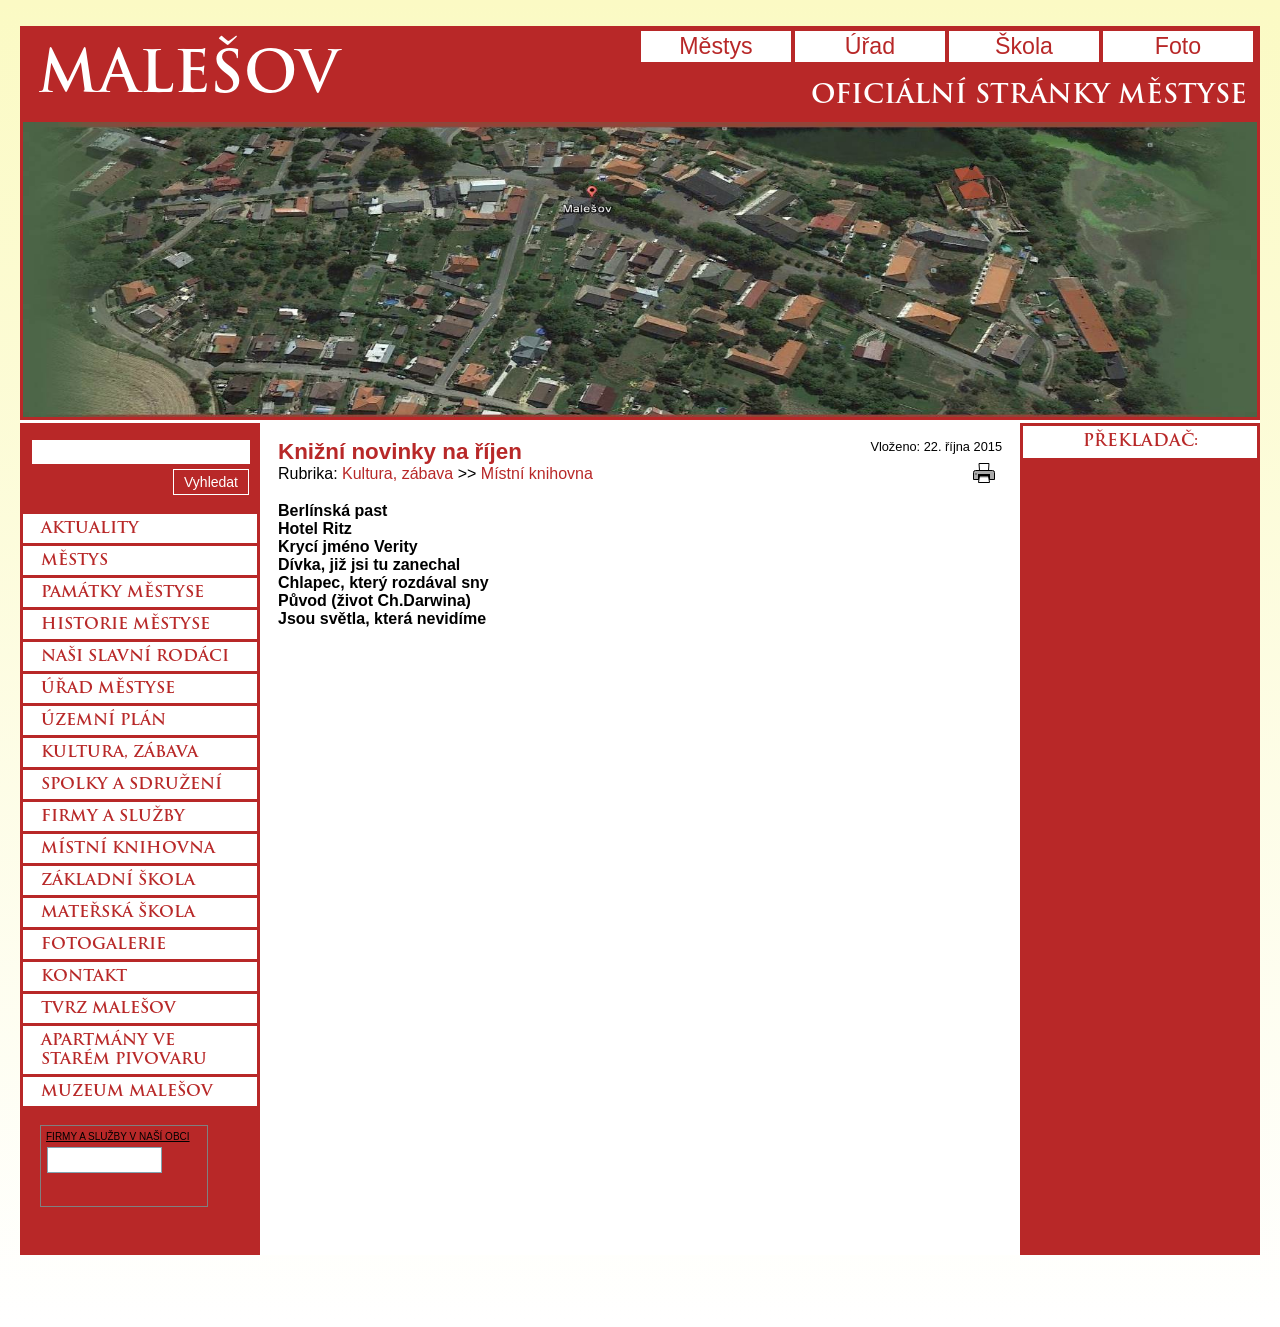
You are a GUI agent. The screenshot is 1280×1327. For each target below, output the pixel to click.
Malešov (188, 77)
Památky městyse (122, 593)
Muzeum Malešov (127, 1092)
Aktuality (90, 529)
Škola (1024, 46)
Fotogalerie (103, 945)
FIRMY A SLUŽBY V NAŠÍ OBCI (118, 1136)
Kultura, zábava (397, 473)
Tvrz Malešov (108, 1009)
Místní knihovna (537, 473)
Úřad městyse (108, 689)
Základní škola (118, 881)
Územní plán (103, 721)
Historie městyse (125, 625)
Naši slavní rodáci (135, 657)
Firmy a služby (113, 817)
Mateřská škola (118, 913)
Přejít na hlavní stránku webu (640, 269)
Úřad (870, 46)
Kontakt (84, 977)
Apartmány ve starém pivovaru (124, 1050)
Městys (715, 46)
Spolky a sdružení (131, 785)
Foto (1178, 46)
